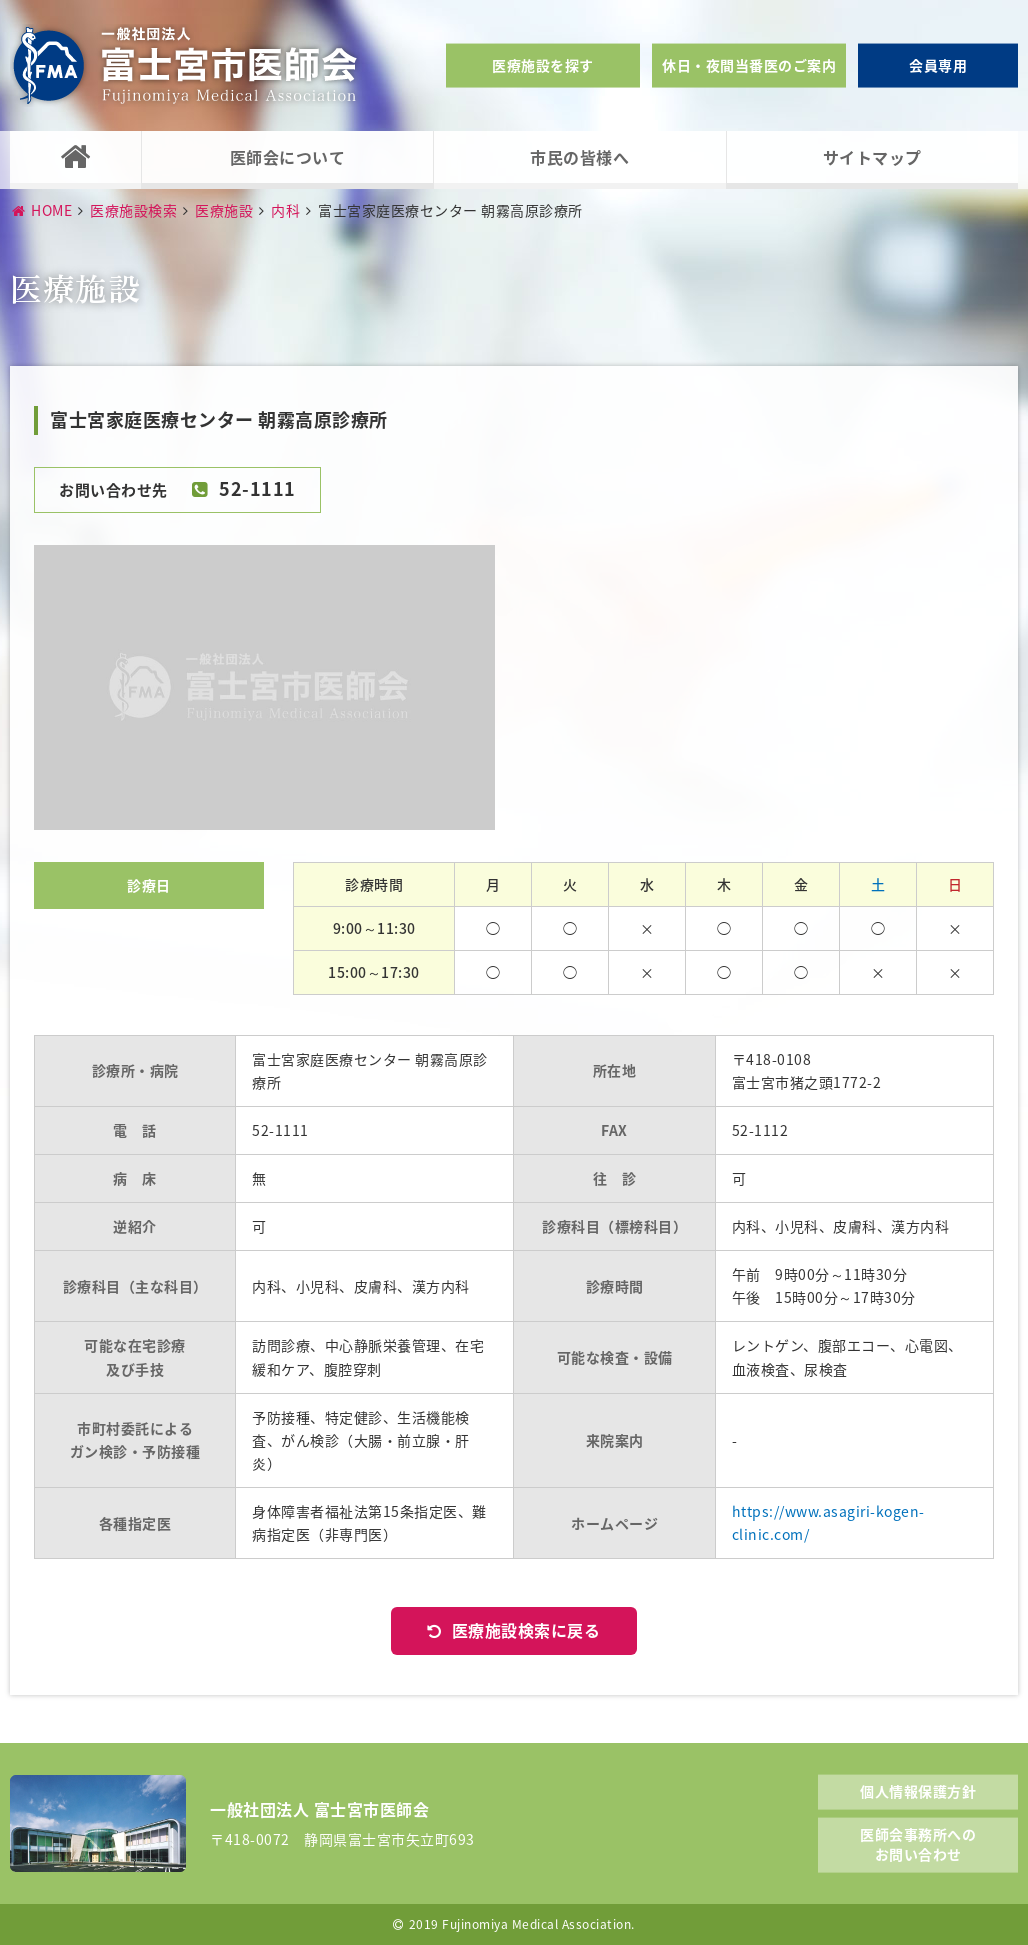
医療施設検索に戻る (526, 1630)
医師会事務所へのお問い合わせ (918, 1844)
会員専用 (938, 65)
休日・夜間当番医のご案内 (749, 65)
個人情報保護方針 (918, 1790)
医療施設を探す (543, 65)
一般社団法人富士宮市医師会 (185, 65)
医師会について (288, 157)
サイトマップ (872, 157)
